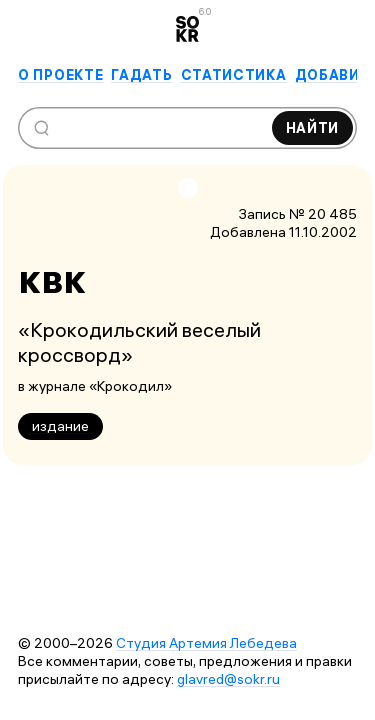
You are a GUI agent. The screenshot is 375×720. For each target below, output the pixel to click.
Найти (313, 128)
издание (60, 426)
